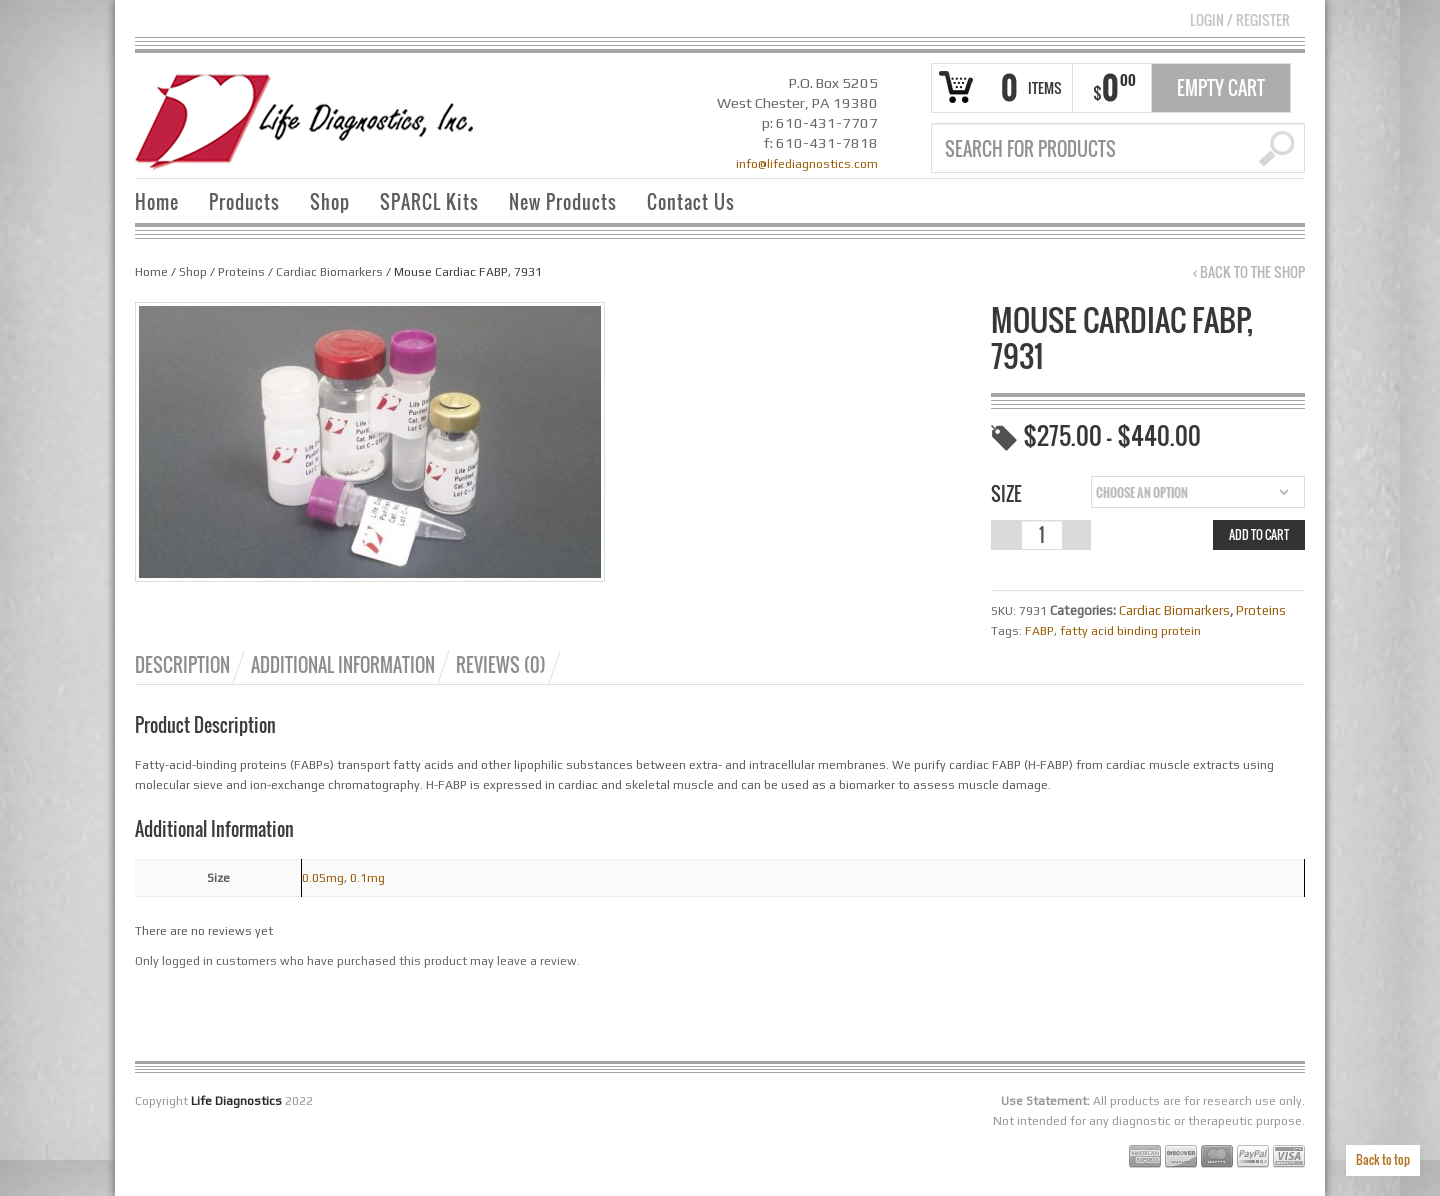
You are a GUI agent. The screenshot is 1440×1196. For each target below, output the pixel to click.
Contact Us (691, 202)
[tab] (191, 665)
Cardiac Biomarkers (329, 272)
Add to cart (1259, 534)
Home (157, 202)
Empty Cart (1221, 88)
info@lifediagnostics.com (807, 164)
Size (1006, 494)
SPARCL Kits (429, 202)
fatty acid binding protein (1130, 631)
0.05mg (323, 878)
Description (182, 665)
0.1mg (367, 878)
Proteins (241, 272)
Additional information (343, 665)
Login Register (1240, 19)
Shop (330, 202)
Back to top (1383, 1159)
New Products (563, 202)
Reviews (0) (501, 665)
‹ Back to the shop (1249, 272)
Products (244, 202)
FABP (1039, 631)
